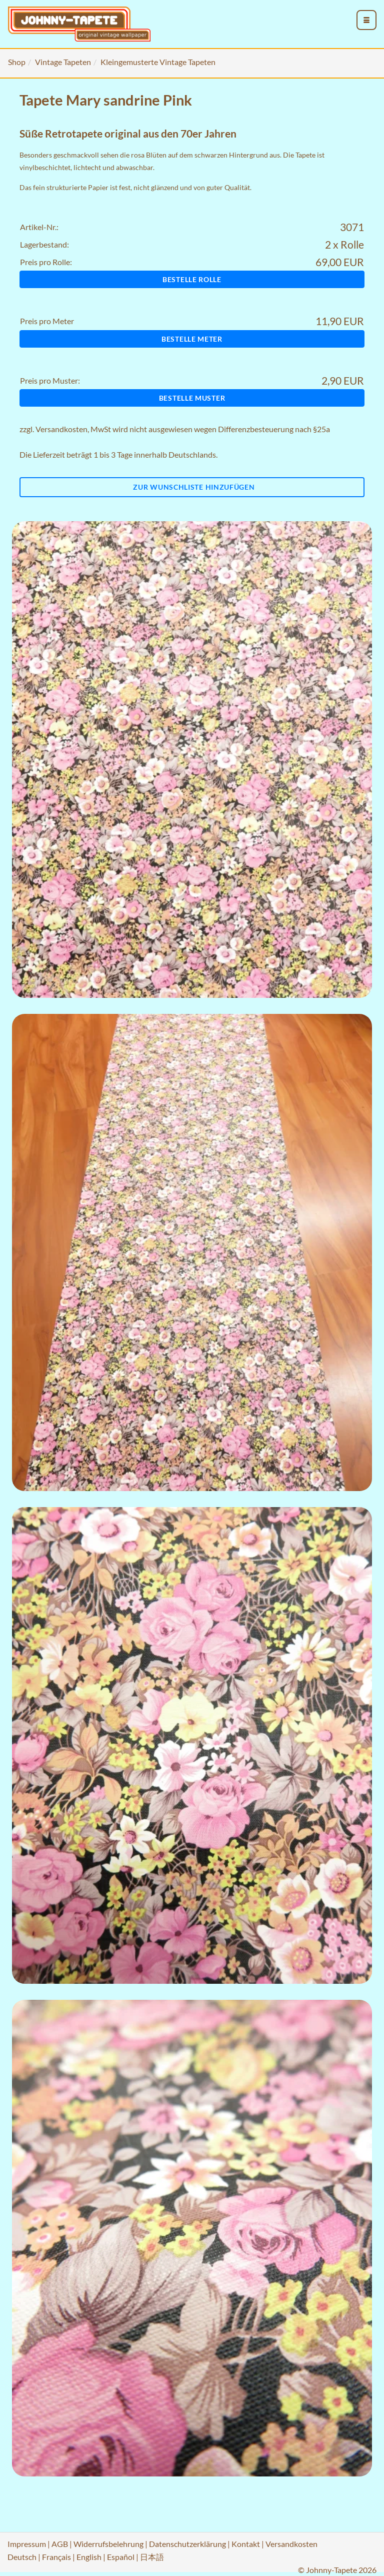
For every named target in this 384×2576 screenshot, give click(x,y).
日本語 (152, 2556)
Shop (17, 62)
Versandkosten (62, 429)
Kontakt (246, 2543)
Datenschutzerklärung (187, 2543)
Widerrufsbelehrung (109, 2543)
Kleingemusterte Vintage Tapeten (158, 62)
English (89, 2556)
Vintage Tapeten (63, 62)
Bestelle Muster (192, 398)
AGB (60, 2543)
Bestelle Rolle (192, 279)
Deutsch (22, 2556)
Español (120, 2556)
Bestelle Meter (192, 339)
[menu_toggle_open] (366, 20)
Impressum (27, 2543)
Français (56, 2556)
